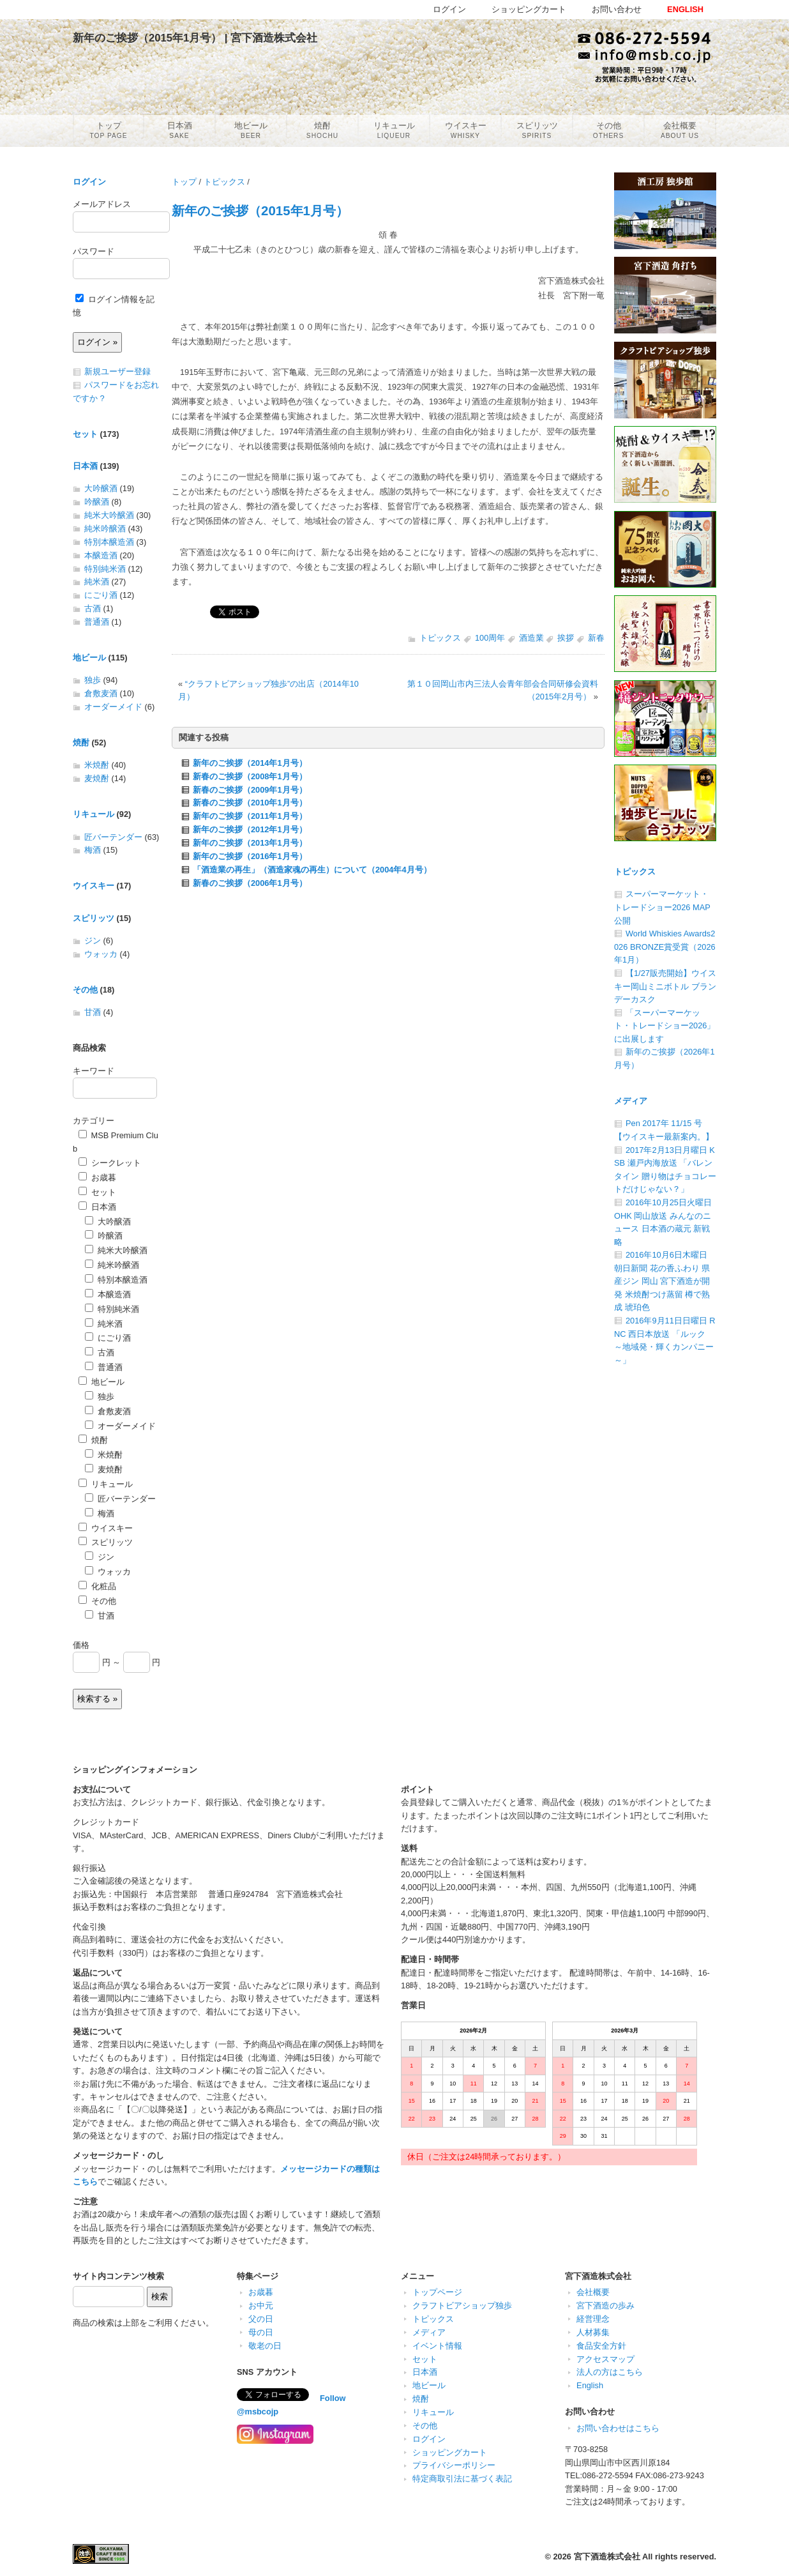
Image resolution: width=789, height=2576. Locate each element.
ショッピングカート (449, 2452)
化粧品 (97, 1586)
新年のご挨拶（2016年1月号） (250, 856)
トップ (184, 182)
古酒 (92, 608)
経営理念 (593, 2319)
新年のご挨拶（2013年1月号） (250, 843)
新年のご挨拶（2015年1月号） (260, 210)
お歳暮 (97, 1177)
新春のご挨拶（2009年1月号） (250, 790)
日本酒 (85, 466)
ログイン (89, 182)
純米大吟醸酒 (109, 515)
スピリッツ (93, 918)
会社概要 (593, 2292)
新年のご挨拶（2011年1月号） (250, 816)
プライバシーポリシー (453, 2465)
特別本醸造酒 (109, 542)
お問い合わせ (617, 9)
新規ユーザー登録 (117, 371)
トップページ (437, 2292)
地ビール (89, 657)
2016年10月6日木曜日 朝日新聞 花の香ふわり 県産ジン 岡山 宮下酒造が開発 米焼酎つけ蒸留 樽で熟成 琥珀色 (662, 1281)
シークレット (110, 1163)
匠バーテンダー (113, 837)
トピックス (224, 182)
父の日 (260, 2319)
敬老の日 (265, 2346)
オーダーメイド (113, 707)
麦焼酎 (96, 778)
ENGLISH (685, 9)
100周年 (490, 638)
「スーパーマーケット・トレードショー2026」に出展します (664, 1026)
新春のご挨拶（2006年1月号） (250, 883)
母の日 (260, 2332)
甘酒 (92, 1012)
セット (85, 434)
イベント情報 (437, 2346)
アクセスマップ (605, 2359)
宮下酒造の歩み (605, 2305)
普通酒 (96, 622)
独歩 (92, 680)
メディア (630, 1101)
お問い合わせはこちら (617, 2428)
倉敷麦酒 (100, 693)
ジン (92, 940)
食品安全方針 (601, 2346)
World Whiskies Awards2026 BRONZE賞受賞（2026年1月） (665, 946)
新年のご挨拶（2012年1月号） (250, 829)
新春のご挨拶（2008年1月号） (250, 776)
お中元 (260, 2305)
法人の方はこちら (609, 2372)
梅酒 (92, 850)
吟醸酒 (96, 502)
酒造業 (531, 638)
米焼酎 (96, 765)
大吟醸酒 (100, 488)
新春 (596, 638)
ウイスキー (93, 885)
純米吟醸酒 (105, 528)
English (589, 2385)
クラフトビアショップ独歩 (462, 2305)
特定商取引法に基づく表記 (462, 2478)
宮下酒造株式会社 (607, 2556)
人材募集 (593, 2332)
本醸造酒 (100, 555)
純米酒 (96, 581)
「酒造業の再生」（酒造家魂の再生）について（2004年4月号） (312, 869)
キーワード (93, 1071)
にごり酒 (100, 595)
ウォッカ (100, 954)
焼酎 (81, 742)
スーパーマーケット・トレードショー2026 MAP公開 (662, 907)
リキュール (93, 814)
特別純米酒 (105, 569)
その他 (85, 990)
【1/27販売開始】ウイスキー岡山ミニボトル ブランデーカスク (665, 986)
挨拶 (565, 638)
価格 (81, 1645)
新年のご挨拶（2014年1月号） (250, 763)
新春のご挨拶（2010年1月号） (250, 802)
